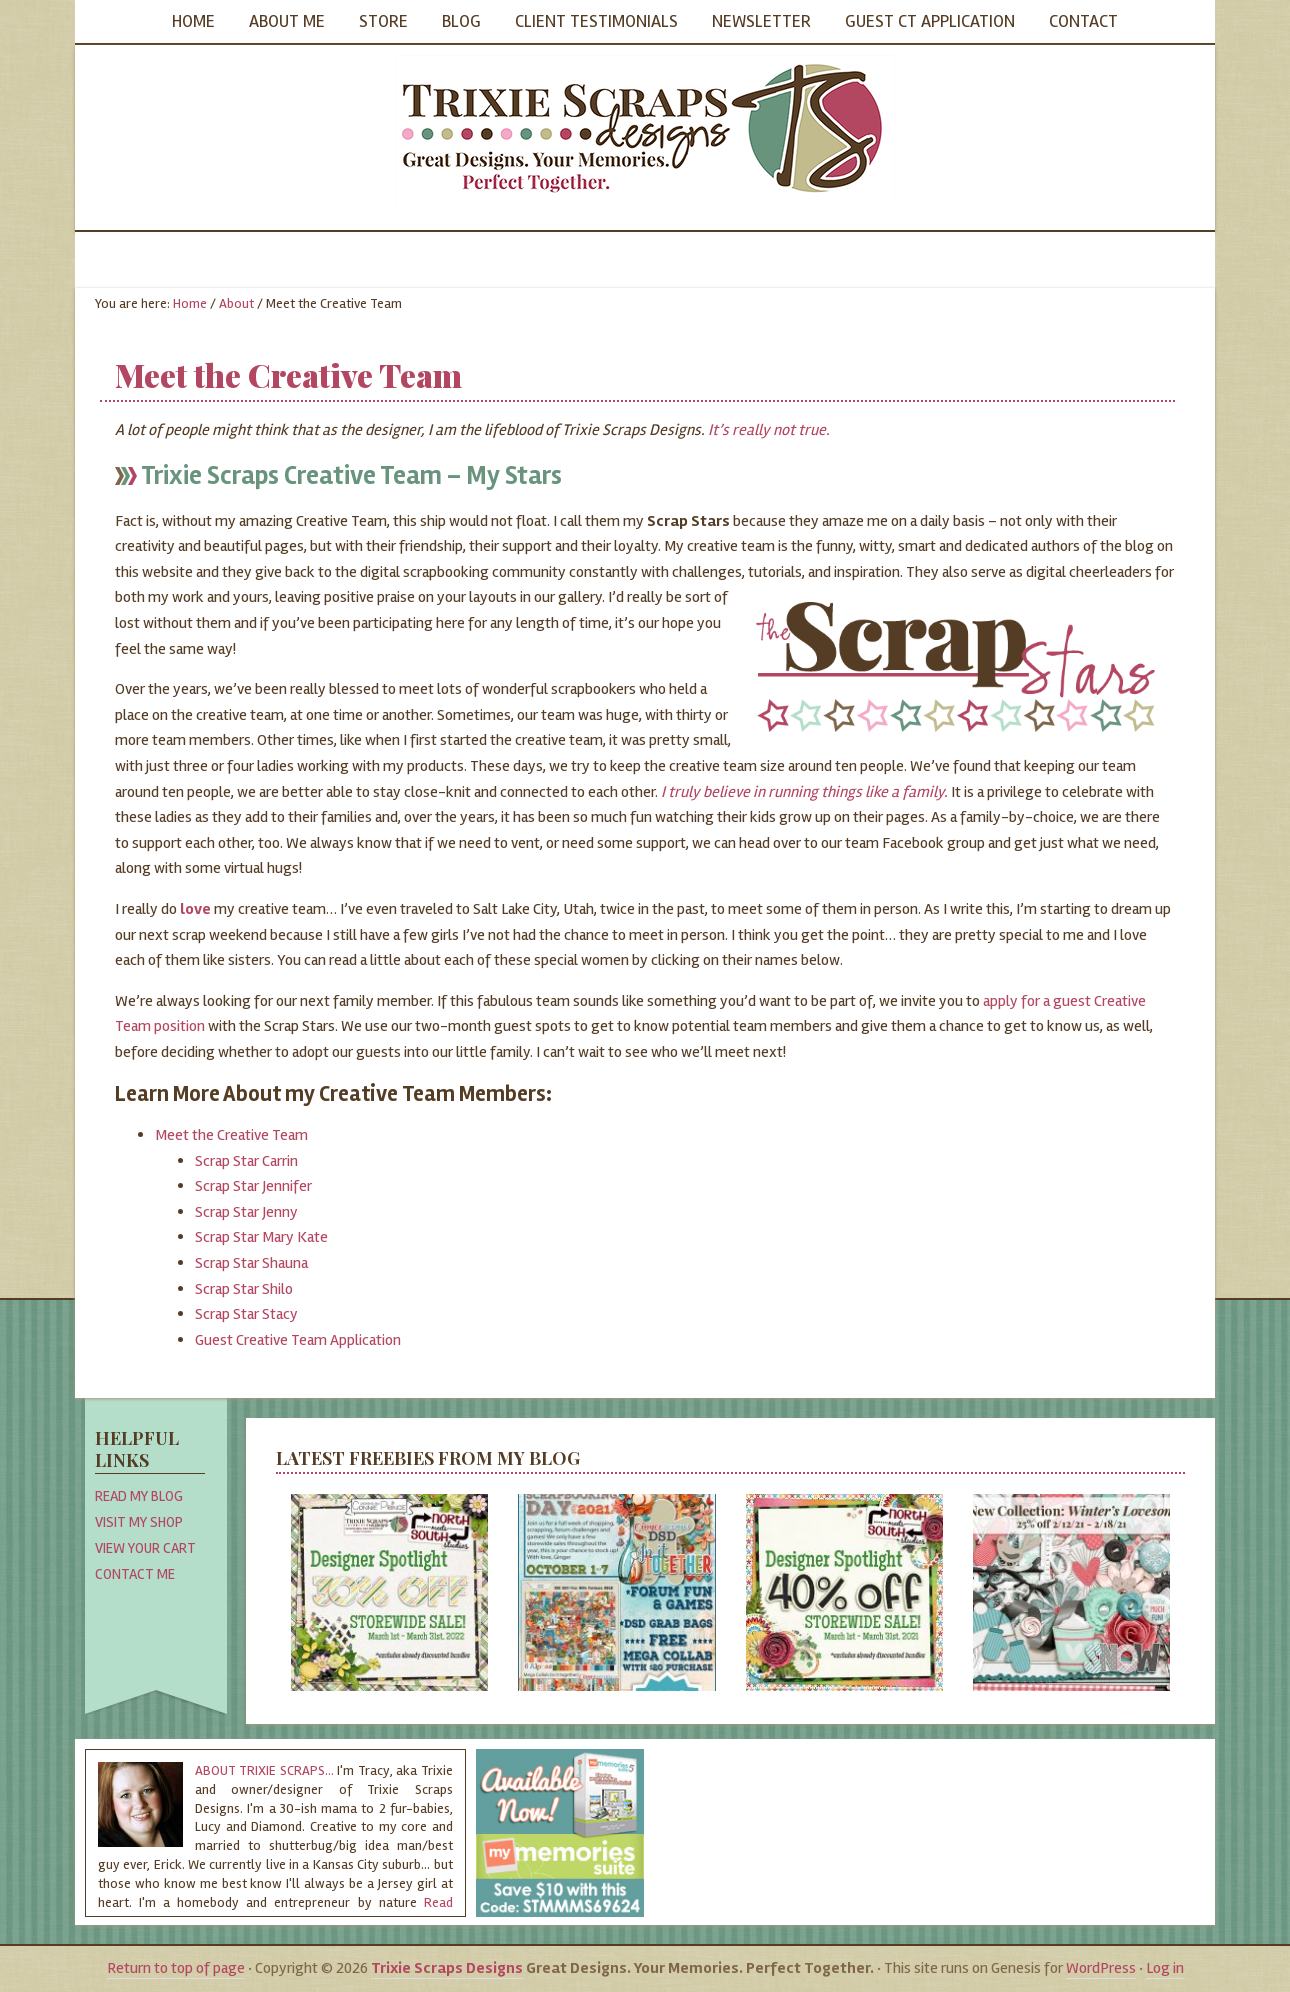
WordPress (1101, 1968)
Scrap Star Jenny (246, 1212)
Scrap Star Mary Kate (261, 1237)
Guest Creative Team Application (298, 1340)
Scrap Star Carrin (246, 1161)
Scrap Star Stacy (246, 1314)
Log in (1165, 1968)
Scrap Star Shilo (244, 1289)
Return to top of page (176, 1968)
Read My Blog (139, 1496)
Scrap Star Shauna (251, 1263)
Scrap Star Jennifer (253, 1186)
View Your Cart (145, 1548)
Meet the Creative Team (231, 1135)
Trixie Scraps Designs (645, 130)
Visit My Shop (139, 1522)
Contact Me (135, 1574)
